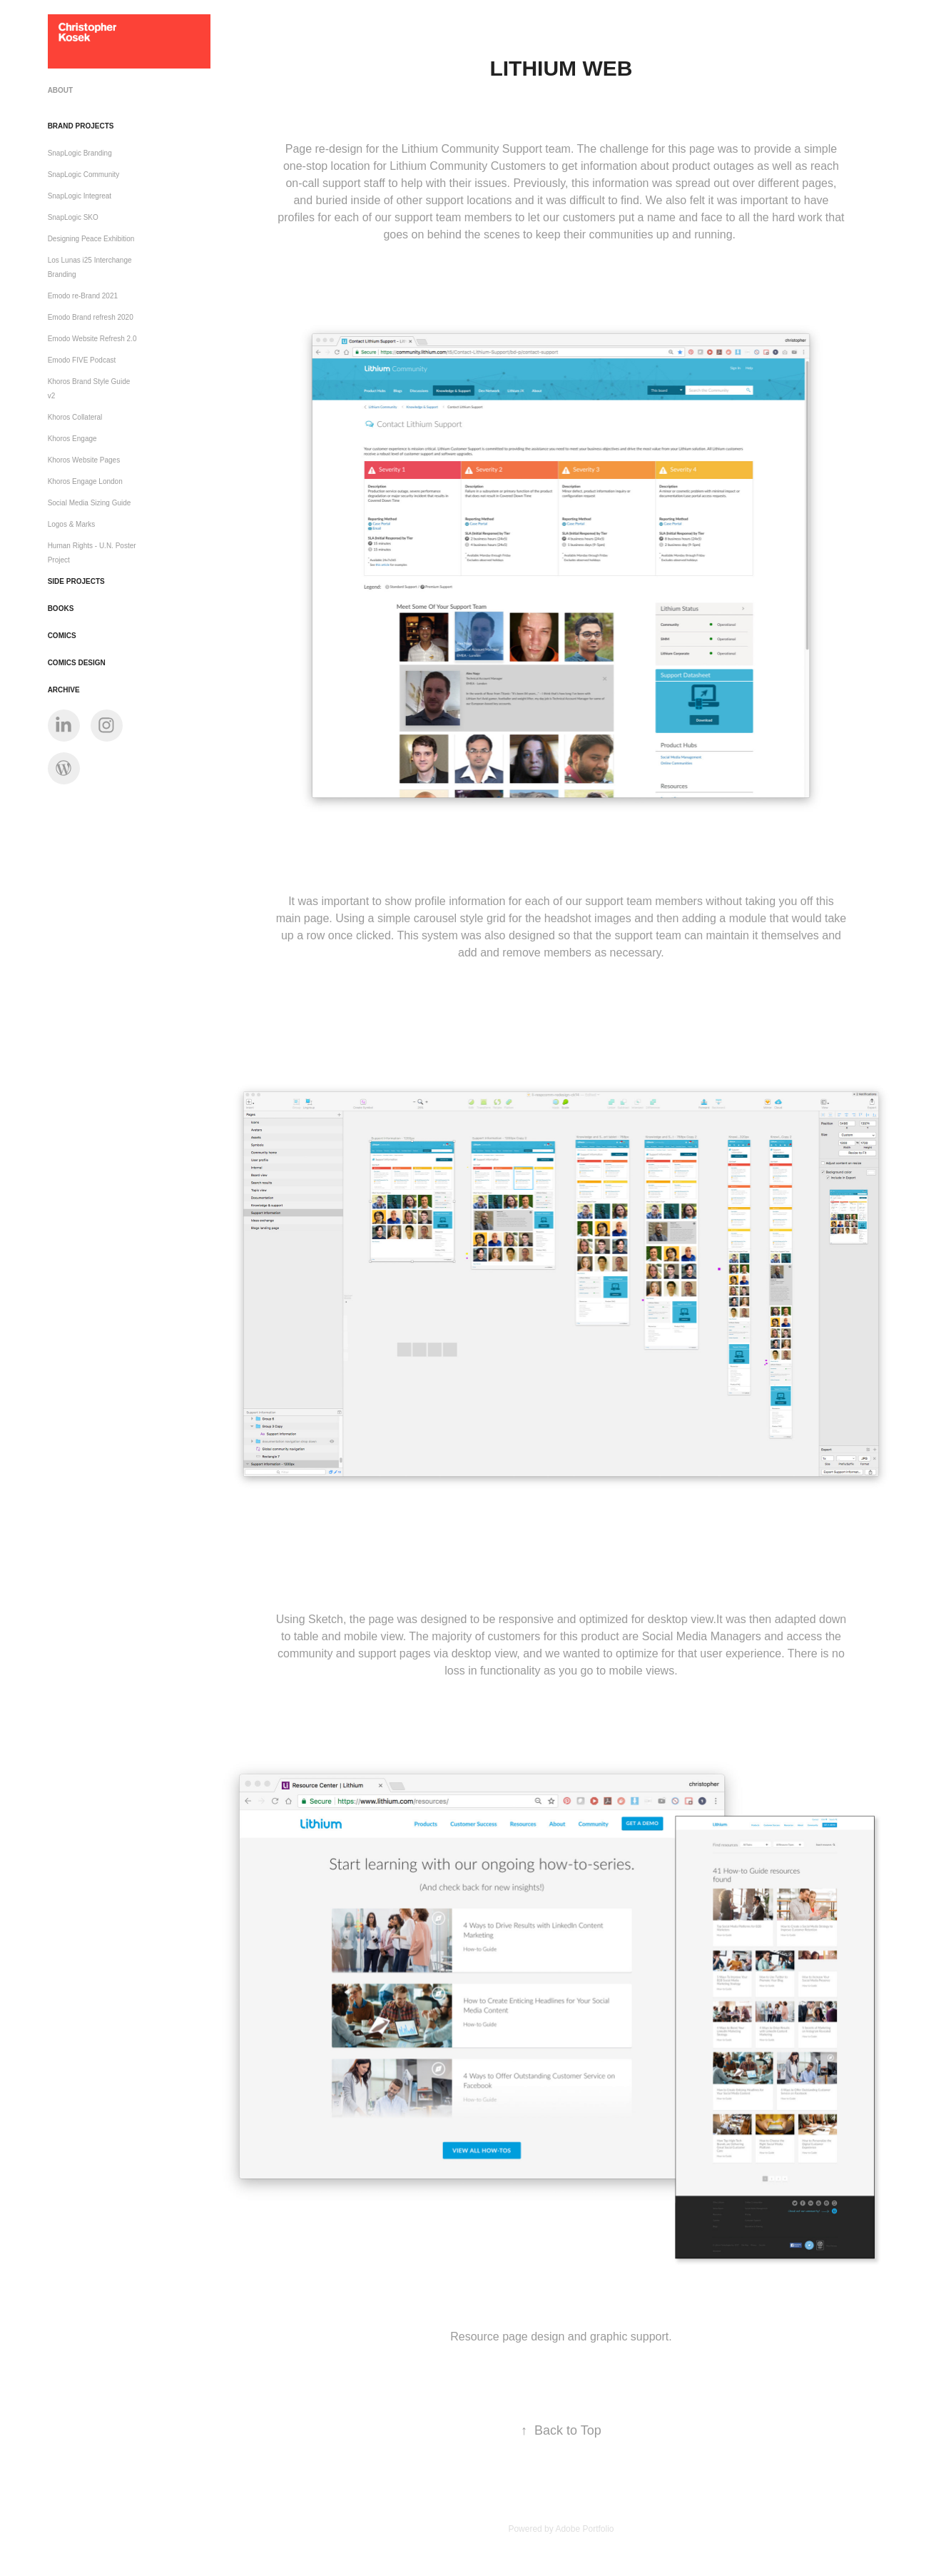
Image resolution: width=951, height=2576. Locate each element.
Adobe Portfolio (584, 2529)
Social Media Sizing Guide (89, 503)
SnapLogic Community (84, 174)
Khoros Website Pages (84, 460)
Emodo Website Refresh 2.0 (92, 339)
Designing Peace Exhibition (91, 239)
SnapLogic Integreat (80, 196)
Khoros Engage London (85, 481)
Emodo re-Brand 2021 (83, 296)
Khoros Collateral (75, 417)
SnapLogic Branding (80, 153)
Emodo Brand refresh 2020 (90, 317)
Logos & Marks (72, 524)
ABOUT (60, 90)
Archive (64, 690)
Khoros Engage (72, 439)
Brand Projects (81, 126)
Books (61, 608)
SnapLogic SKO (73, 217)
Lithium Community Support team (485, 149)
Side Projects (76, 581)
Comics (62, 636)
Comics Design (77, 663)
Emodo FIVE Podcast (82, 360)
